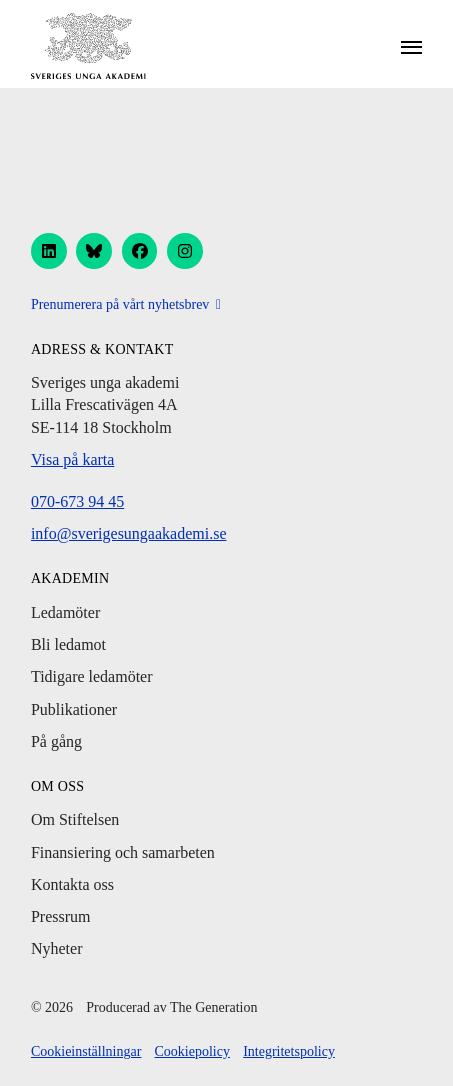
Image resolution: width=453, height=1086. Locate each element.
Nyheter (57, 948)
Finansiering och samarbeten (123, 852)
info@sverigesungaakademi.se (129, 533)
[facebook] (140, 251)
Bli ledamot (68, 644)
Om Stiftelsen (75, 819)
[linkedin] (49, 251)
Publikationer (74, 709)
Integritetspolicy (289, 1051)
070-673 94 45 (77, 501)
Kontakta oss (72, 884)
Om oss (57, 786)
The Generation (213, 1007)
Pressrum (61, 916)
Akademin (70, 578)
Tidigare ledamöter (92, 676)
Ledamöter (65, 612)
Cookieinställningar (86, 1051)
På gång (56, 741)
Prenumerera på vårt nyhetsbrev (120, 304)
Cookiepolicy (192, 1051)
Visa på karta (72, 459)
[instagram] (185, 251)
